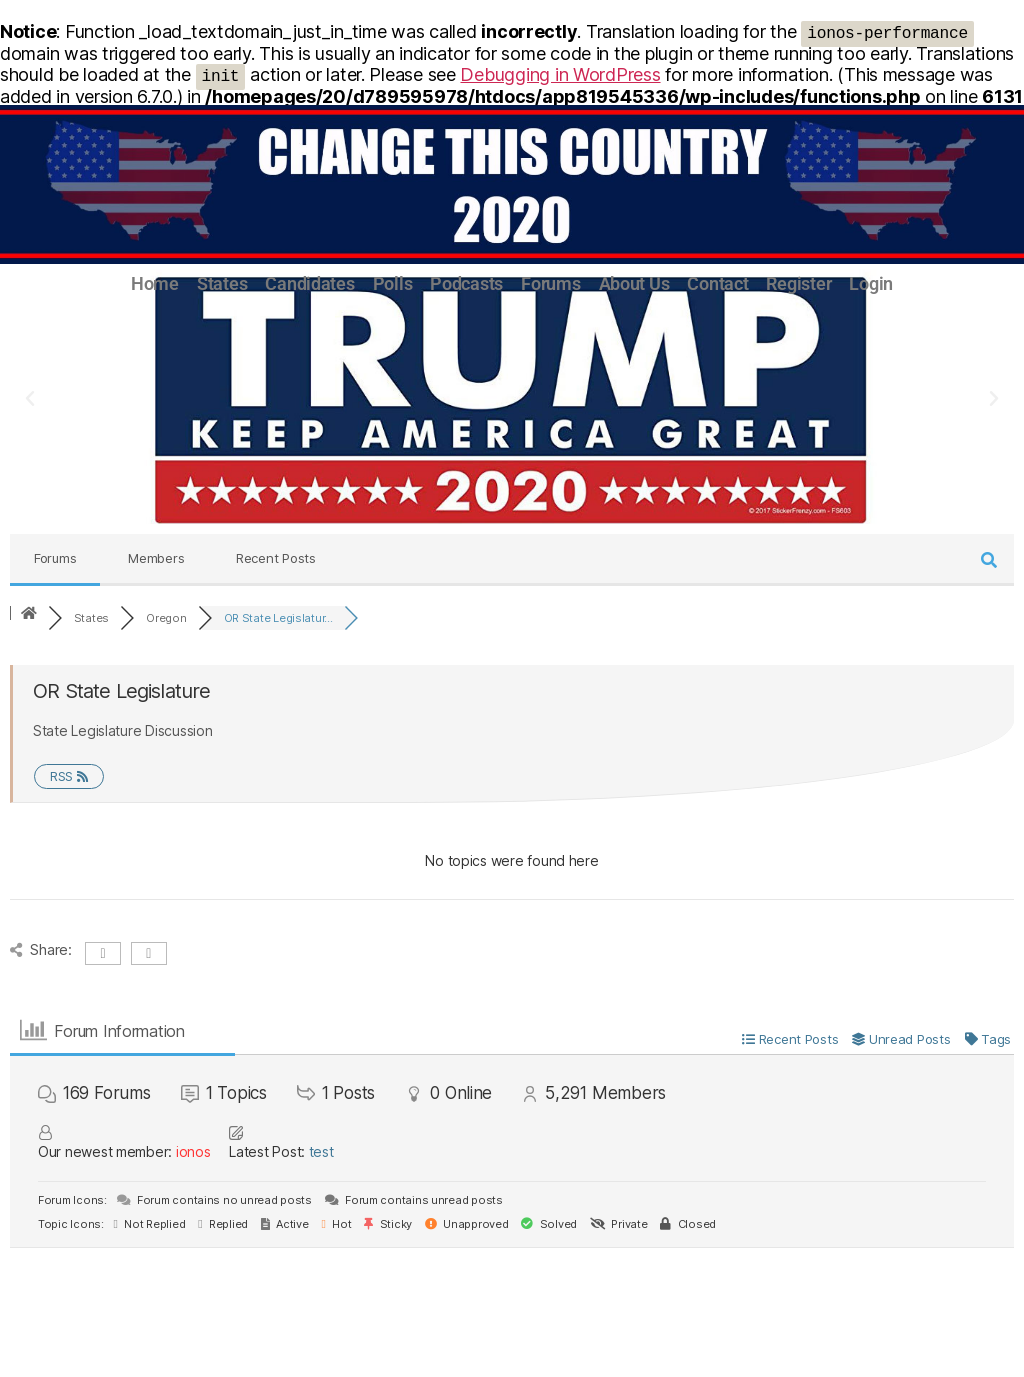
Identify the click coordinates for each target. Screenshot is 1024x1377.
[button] (30, 399)
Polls (393, 284)
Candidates (309, 284)
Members (156, 558)
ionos (193, 1151)
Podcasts (466, 284)
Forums (550, 284)
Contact (717, 284)
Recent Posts (276, 558)
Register (798, 284)
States (222, 284)
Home (155, 284)
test (321, 1151)
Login (871, 284)
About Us (634, 284)
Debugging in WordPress (560, 74)
